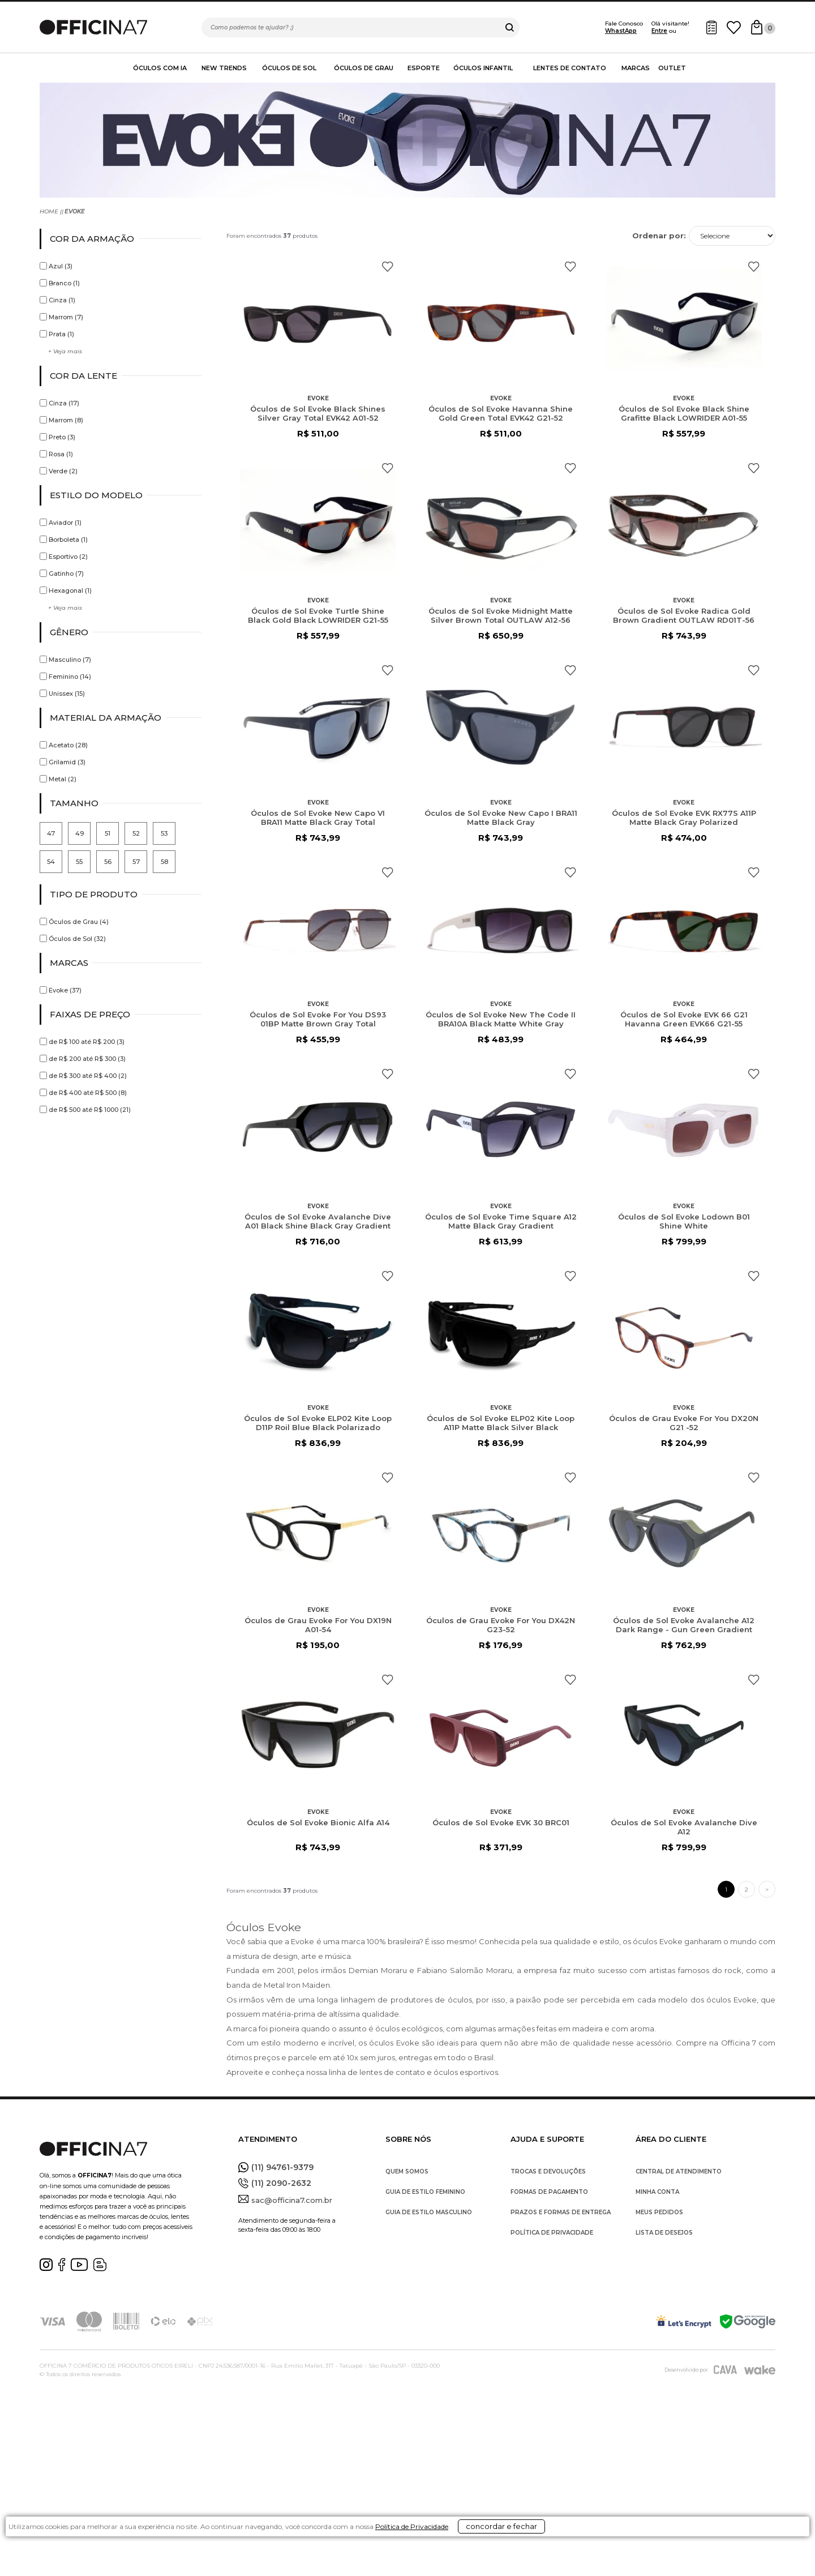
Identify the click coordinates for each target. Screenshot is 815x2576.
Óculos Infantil (483, 68)
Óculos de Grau (363, 68)
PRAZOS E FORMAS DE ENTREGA (561, 2212)
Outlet (672, 68)
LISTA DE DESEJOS (664, 2232)
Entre (659, 31)
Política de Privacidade (445, 2560)
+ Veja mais (65, 351)
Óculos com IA (160, 68)
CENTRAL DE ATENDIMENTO (679, 2171)
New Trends (224, 68)
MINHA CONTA (657, 2192)
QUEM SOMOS (406, 2171)
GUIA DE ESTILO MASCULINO (428, 2212)
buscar (510, 27)
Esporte (424, 68)
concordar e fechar (563, 2555)
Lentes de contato (569, 68)
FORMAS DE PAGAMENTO (549, 2192)
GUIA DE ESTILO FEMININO (425, 2192)
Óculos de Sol (289, 68)
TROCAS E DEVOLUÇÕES (548, 2171)
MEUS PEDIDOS (659, 2212)
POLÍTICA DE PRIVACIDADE (552, 2232)
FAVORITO (387, 267)
